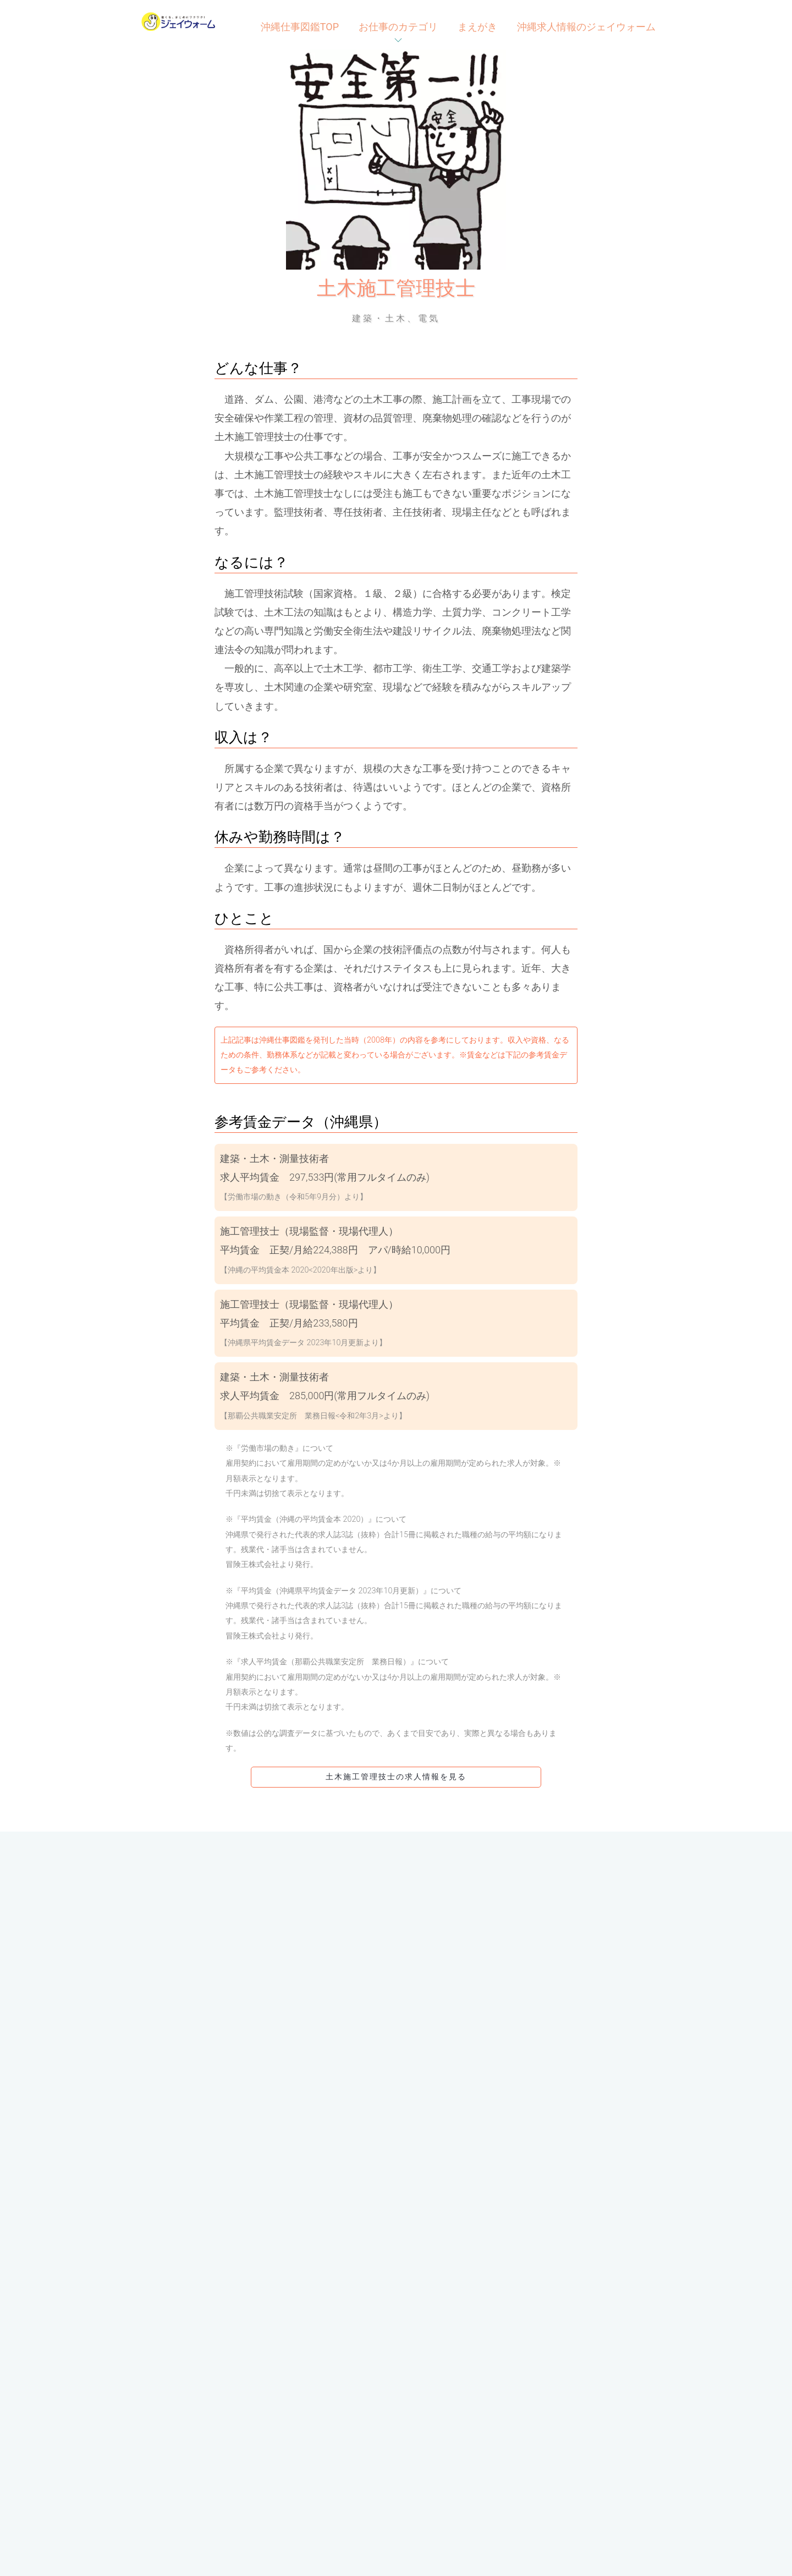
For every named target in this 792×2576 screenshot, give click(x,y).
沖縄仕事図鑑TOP (300, 26)
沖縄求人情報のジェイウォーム (586, 26)
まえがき (477, 26)
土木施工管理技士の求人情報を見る (396, 1776)
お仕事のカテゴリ (398, 26)
